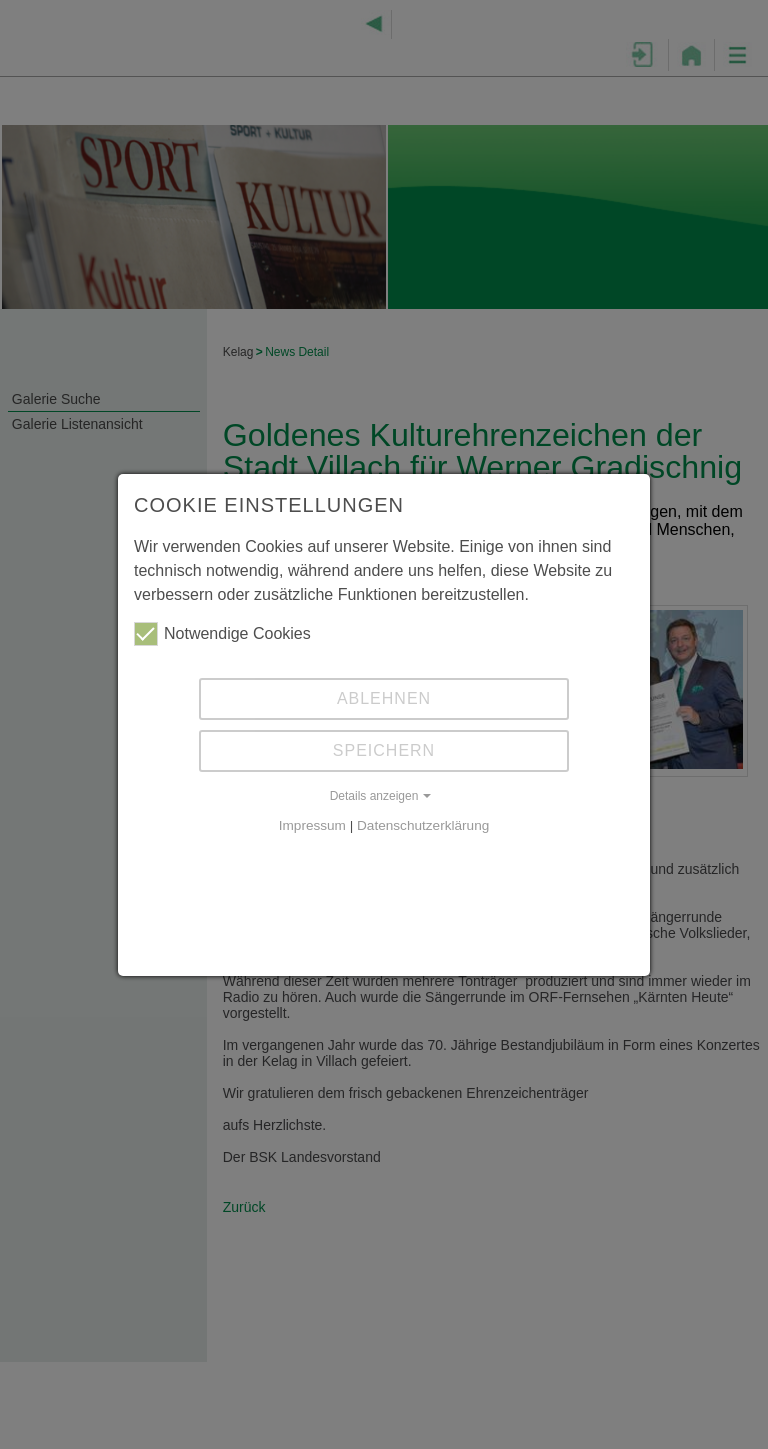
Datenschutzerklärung (423, 825)
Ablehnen (384, 698)
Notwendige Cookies (222, 634)
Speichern (384, 750)
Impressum (312, 825)
